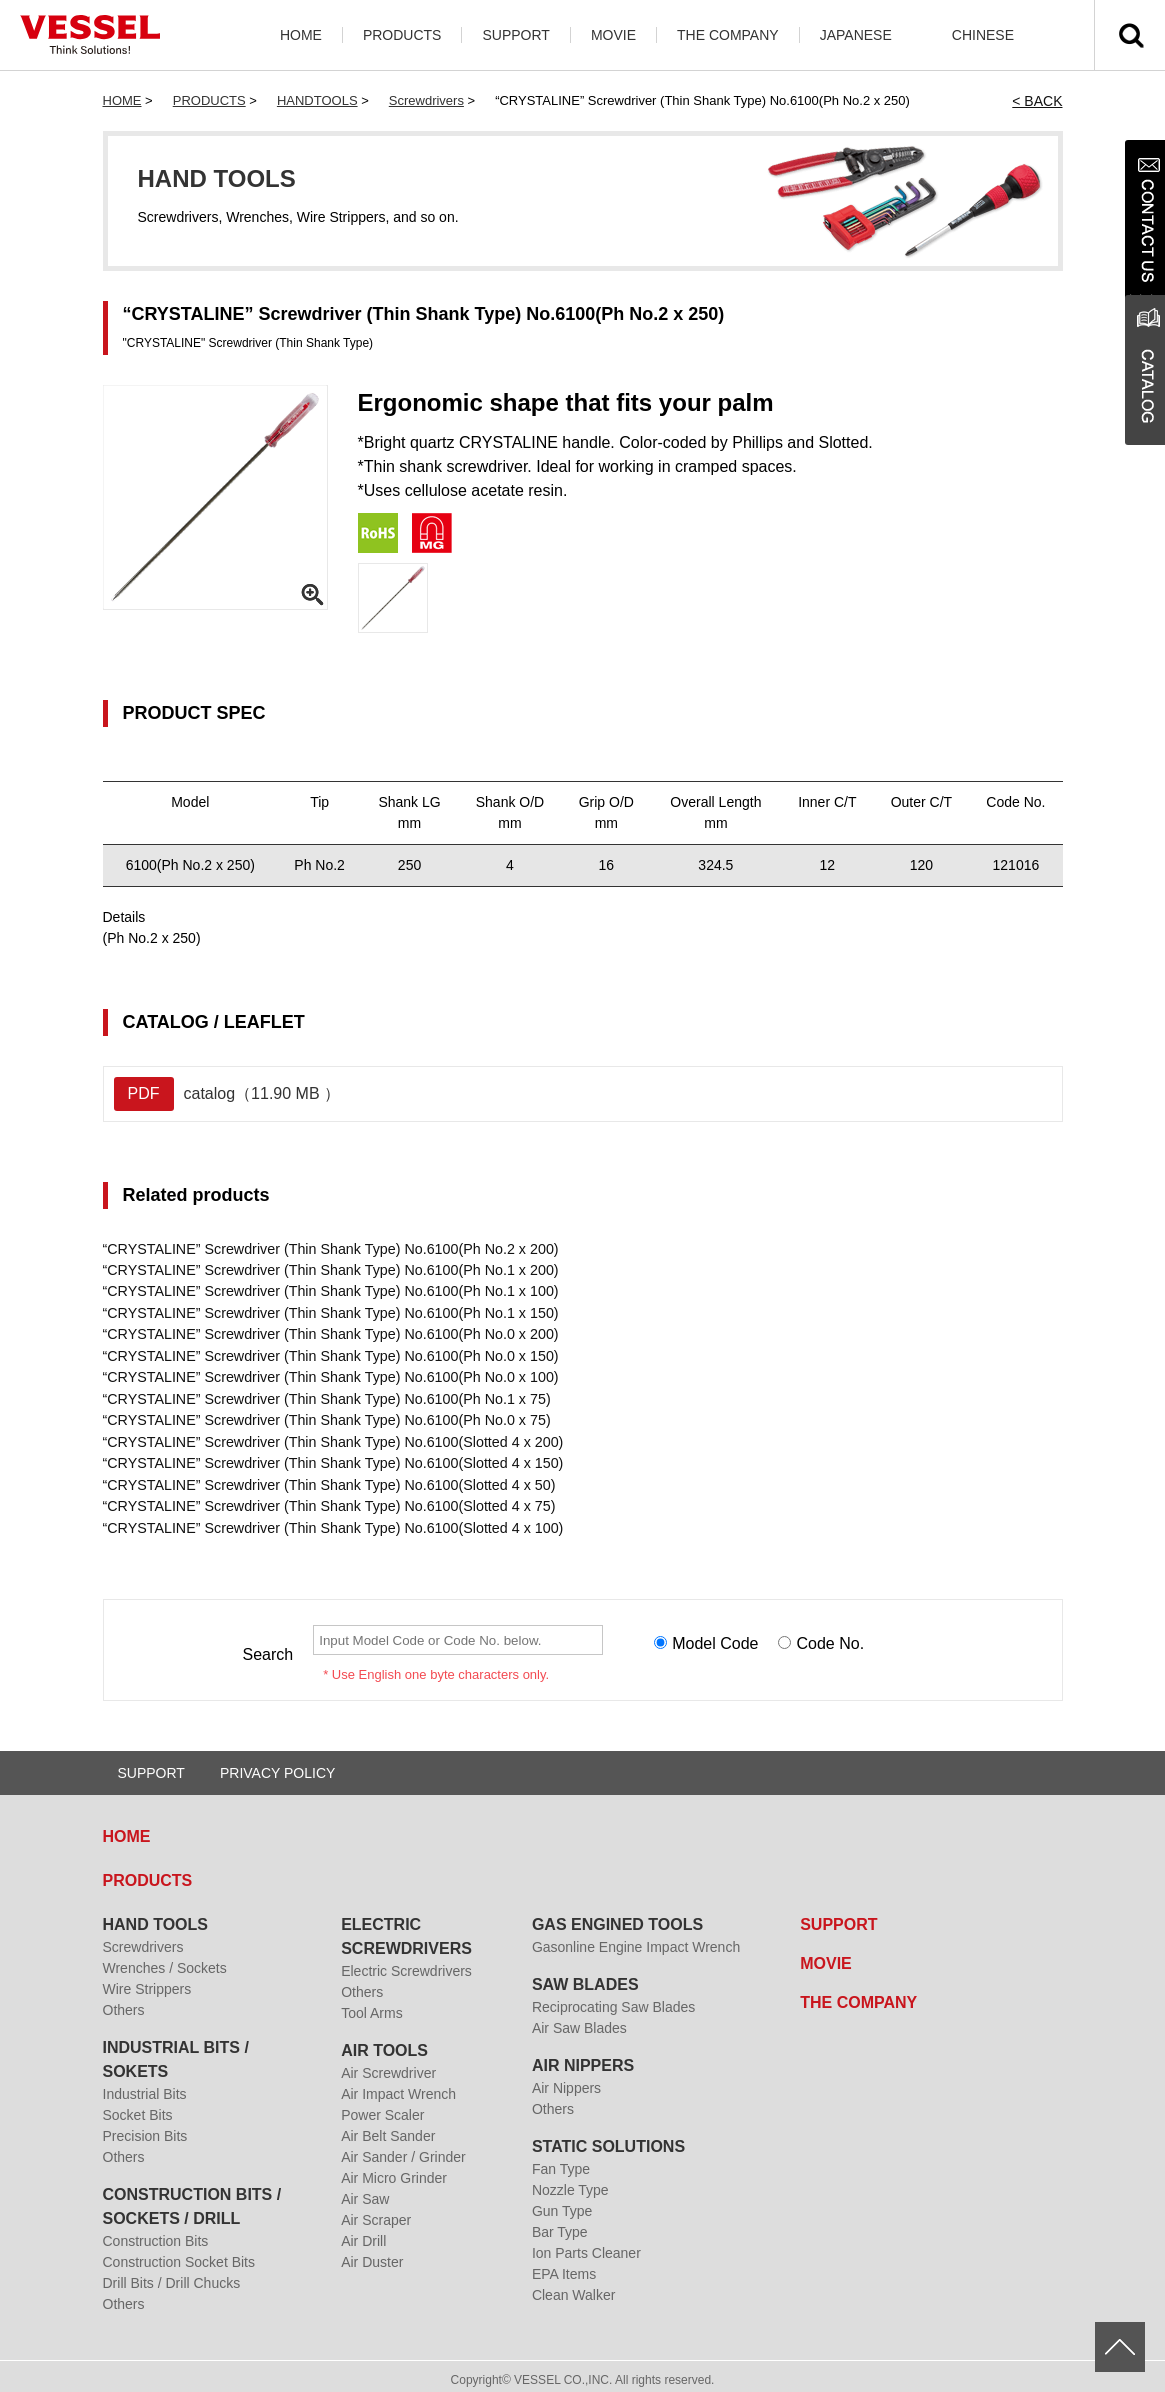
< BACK (1037, 101)
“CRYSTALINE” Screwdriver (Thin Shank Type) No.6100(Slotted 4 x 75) (325, 1501)
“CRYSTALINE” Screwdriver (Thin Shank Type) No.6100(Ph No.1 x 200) (326, 1270)
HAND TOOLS (155, 1917)
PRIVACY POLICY (277, 1766)
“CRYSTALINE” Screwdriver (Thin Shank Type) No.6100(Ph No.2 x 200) (326, 1249)
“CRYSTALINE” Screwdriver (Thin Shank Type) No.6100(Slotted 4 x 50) (325, 1480)
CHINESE (983, 35)
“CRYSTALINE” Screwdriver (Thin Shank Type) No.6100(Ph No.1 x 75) (322, 1396)
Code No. (830, 1637)
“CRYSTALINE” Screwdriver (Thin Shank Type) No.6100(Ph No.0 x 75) (322, 1417)
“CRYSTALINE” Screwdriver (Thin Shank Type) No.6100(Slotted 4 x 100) (328, 1522)
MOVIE (613, 35)
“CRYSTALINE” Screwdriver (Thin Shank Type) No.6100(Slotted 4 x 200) (328, 1438)
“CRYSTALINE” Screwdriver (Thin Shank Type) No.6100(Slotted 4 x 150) (328, 1459)
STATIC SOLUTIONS (608, 2139)
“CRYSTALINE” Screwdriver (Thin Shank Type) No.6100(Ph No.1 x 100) (326, 1291)
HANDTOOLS (317, 100)
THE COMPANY (728, 35)
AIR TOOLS (384, 2043)
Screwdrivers (426, 100)
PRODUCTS (402, 35)
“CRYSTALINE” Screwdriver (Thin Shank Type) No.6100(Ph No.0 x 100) (326, 1375)
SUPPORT (515, 35)
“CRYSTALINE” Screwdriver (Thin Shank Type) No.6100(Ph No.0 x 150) (326, 1354)
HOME (301, 35)
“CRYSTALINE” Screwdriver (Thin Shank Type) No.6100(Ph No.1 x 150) (326, 1312)
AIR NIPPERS (583, 2058)
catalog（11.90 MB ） (227, 1094)
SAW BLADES (585, 1977)
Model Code (715, 1637)
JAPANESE (856, 35)
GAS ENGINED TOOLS (617, 1917)
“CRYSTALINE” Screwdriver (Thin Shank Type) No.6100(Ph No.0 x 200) (326, 1333)
